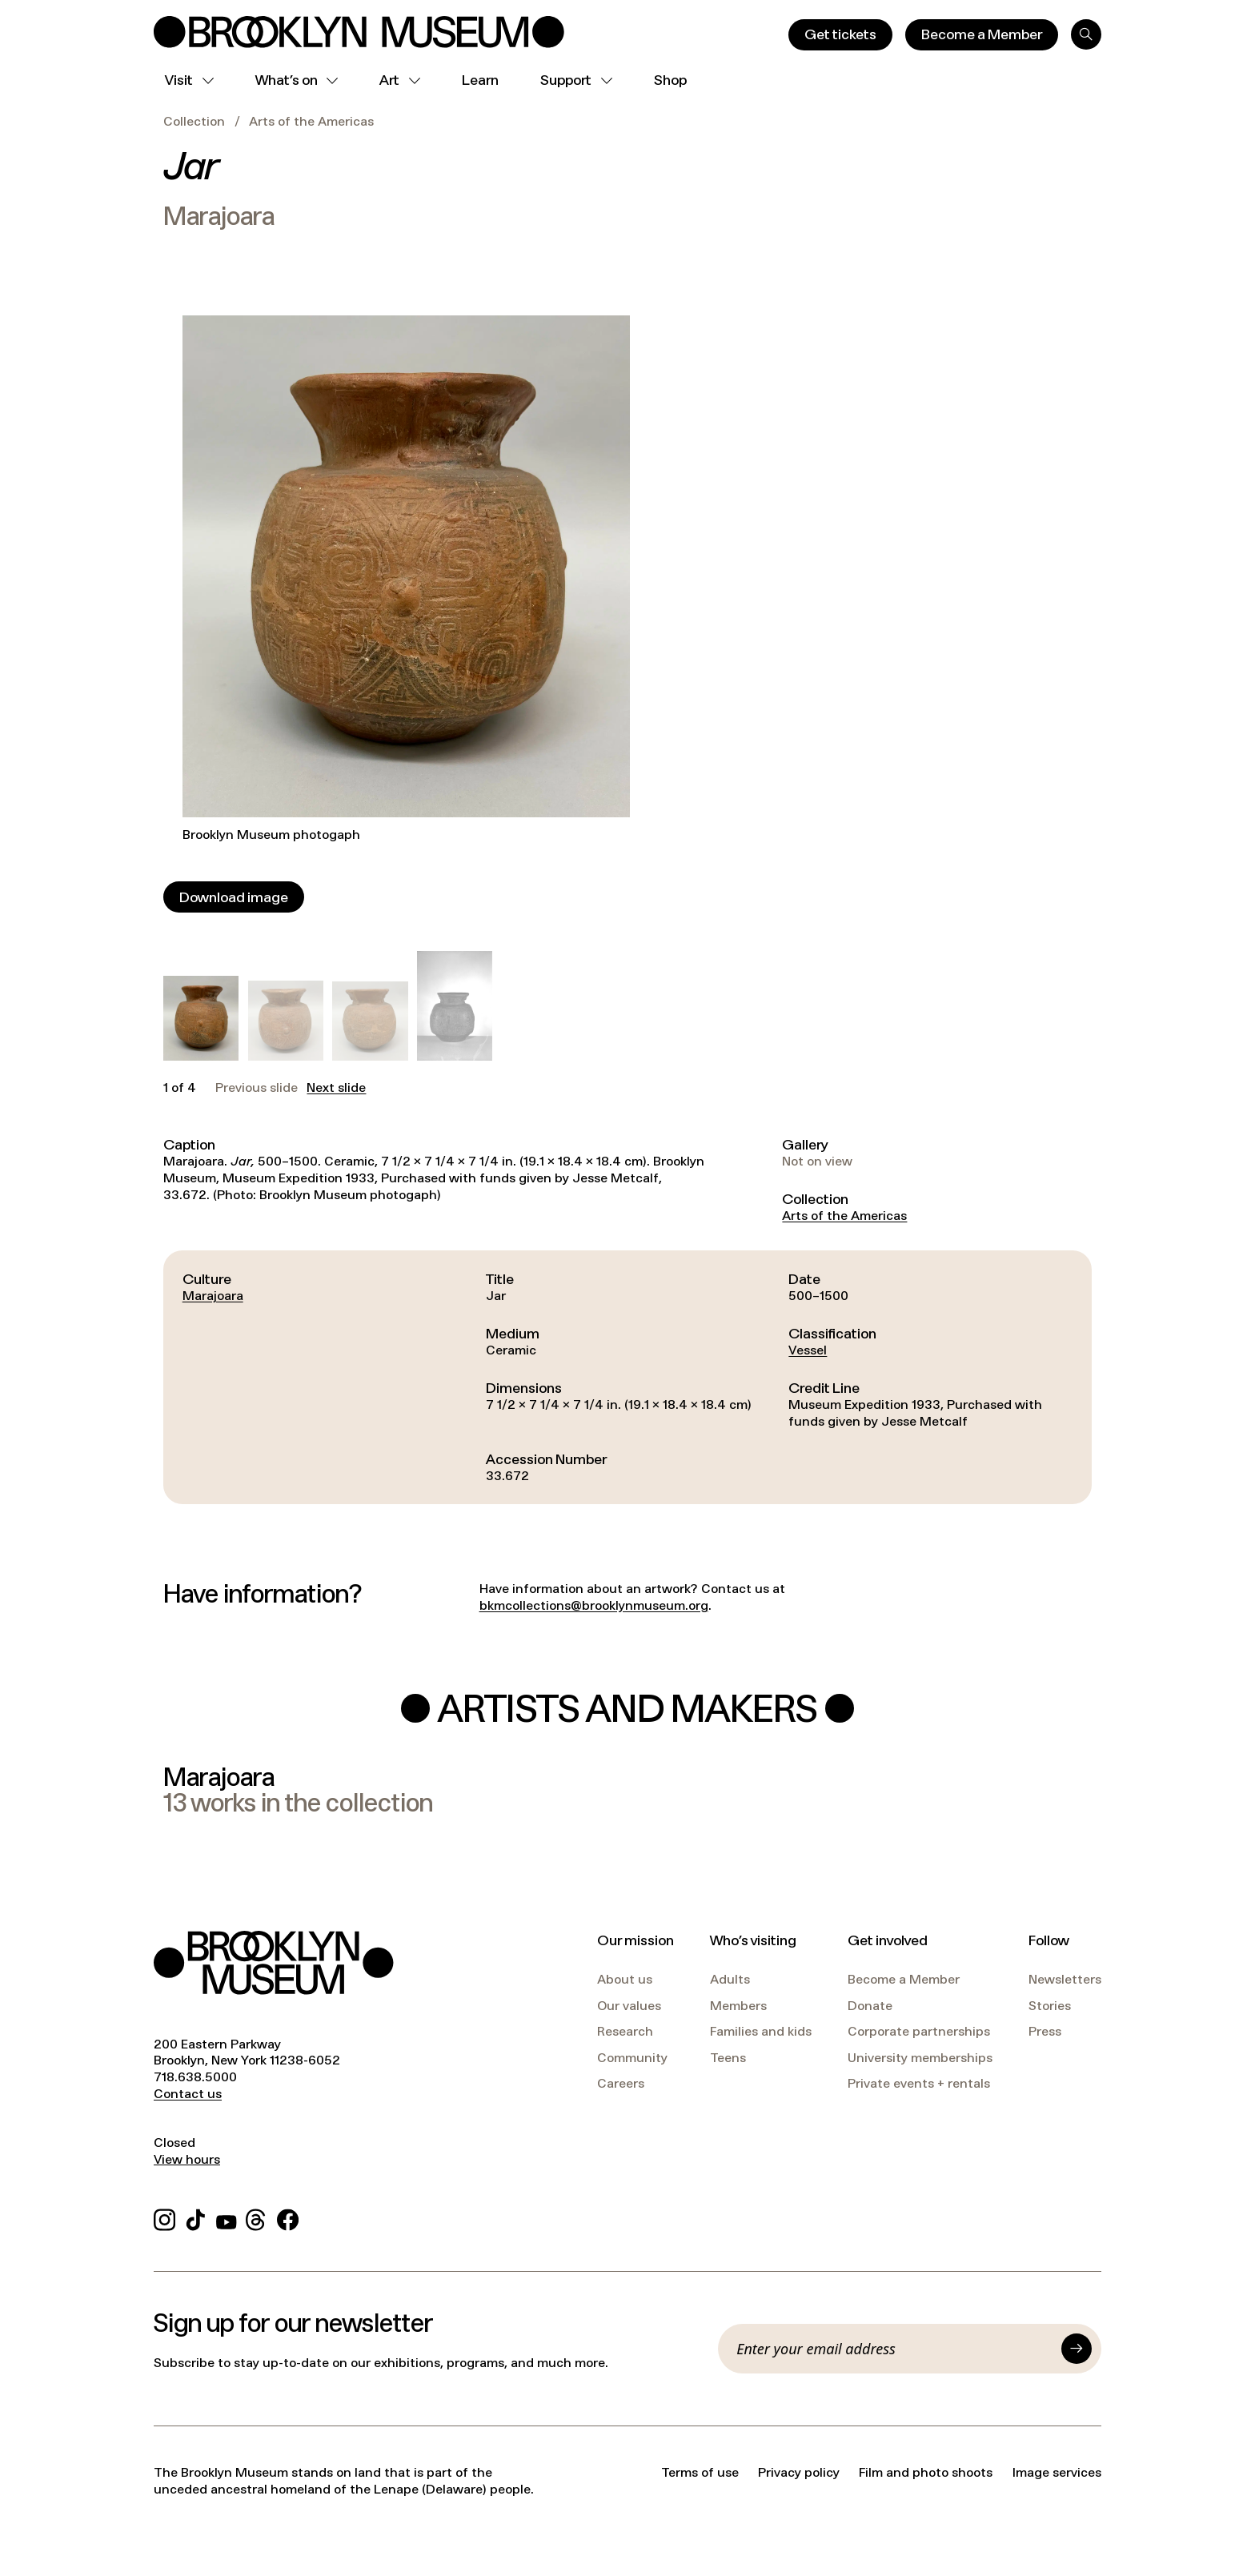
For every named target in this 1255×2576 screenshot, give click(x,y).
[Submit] (1076, 2348)
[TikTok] (195, 2217)
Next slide (336, 1087)
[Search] (1086, 34)
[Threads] (256, 2217)
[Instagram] (164, 2217)
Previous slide (256, 1087)
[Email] (894, 2348)
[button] (201, 1018)
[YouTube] (226, 2217)
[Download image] (233, 897)
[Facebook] (288, 2217)
